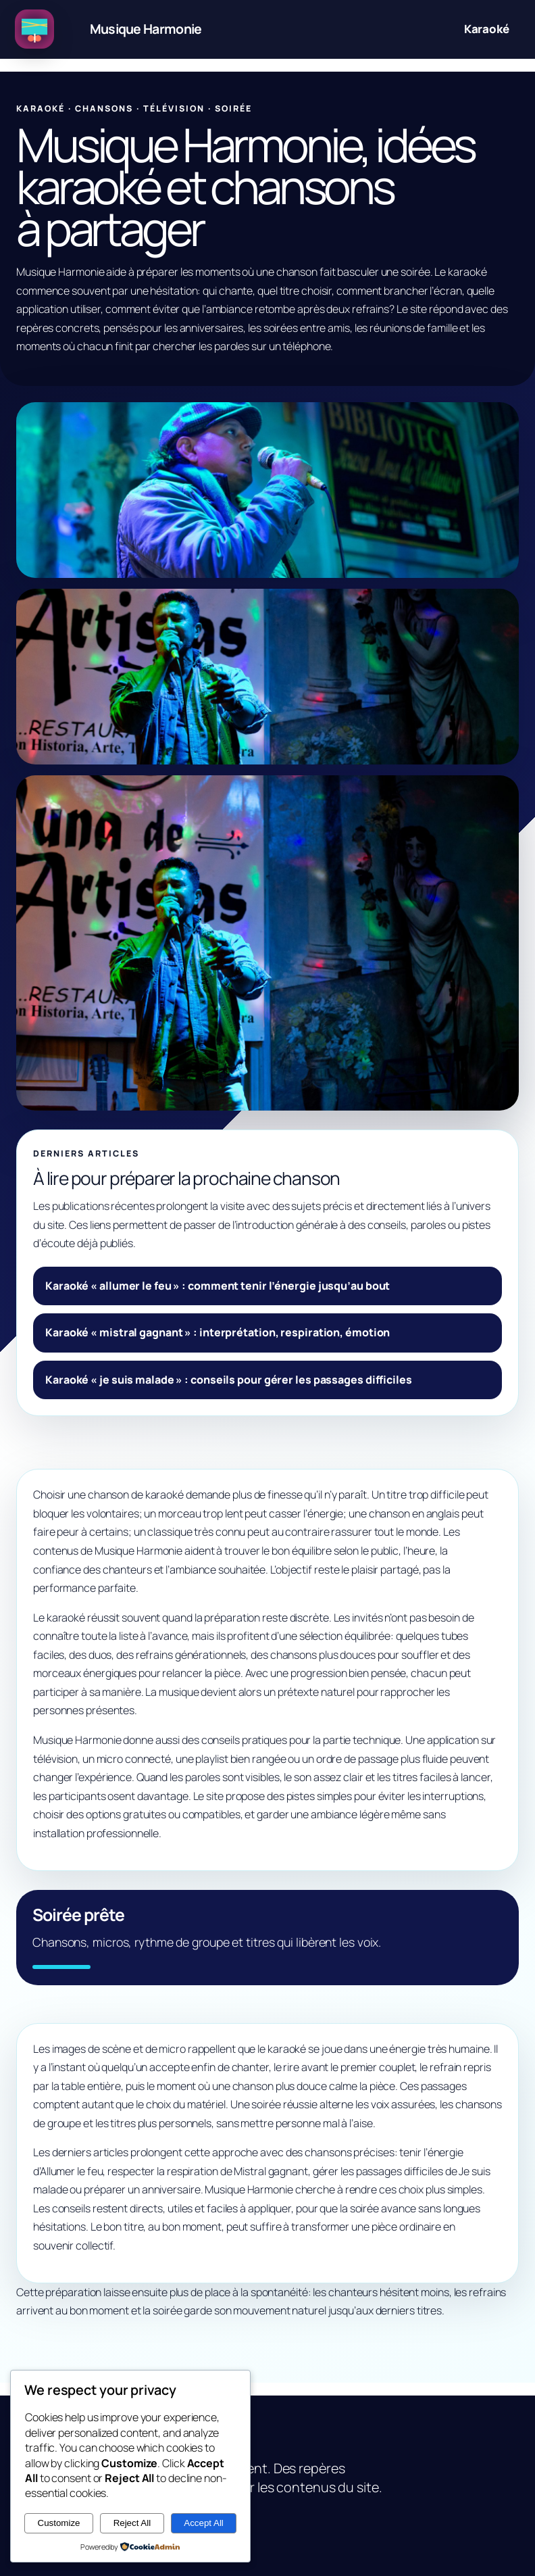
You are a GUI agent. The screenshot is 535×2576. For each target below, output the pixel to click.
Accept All (204, 2523)
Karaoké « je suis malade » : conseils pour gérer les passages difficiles (228, 1379)
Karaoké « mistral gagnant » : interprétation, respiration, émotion (217, 1332)
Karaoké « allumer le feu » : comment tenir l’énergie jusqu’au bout (217, 1285)
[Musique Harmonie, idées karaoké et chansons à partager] (121, 29)
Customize (59, 2523)
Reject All (132, 2523)
